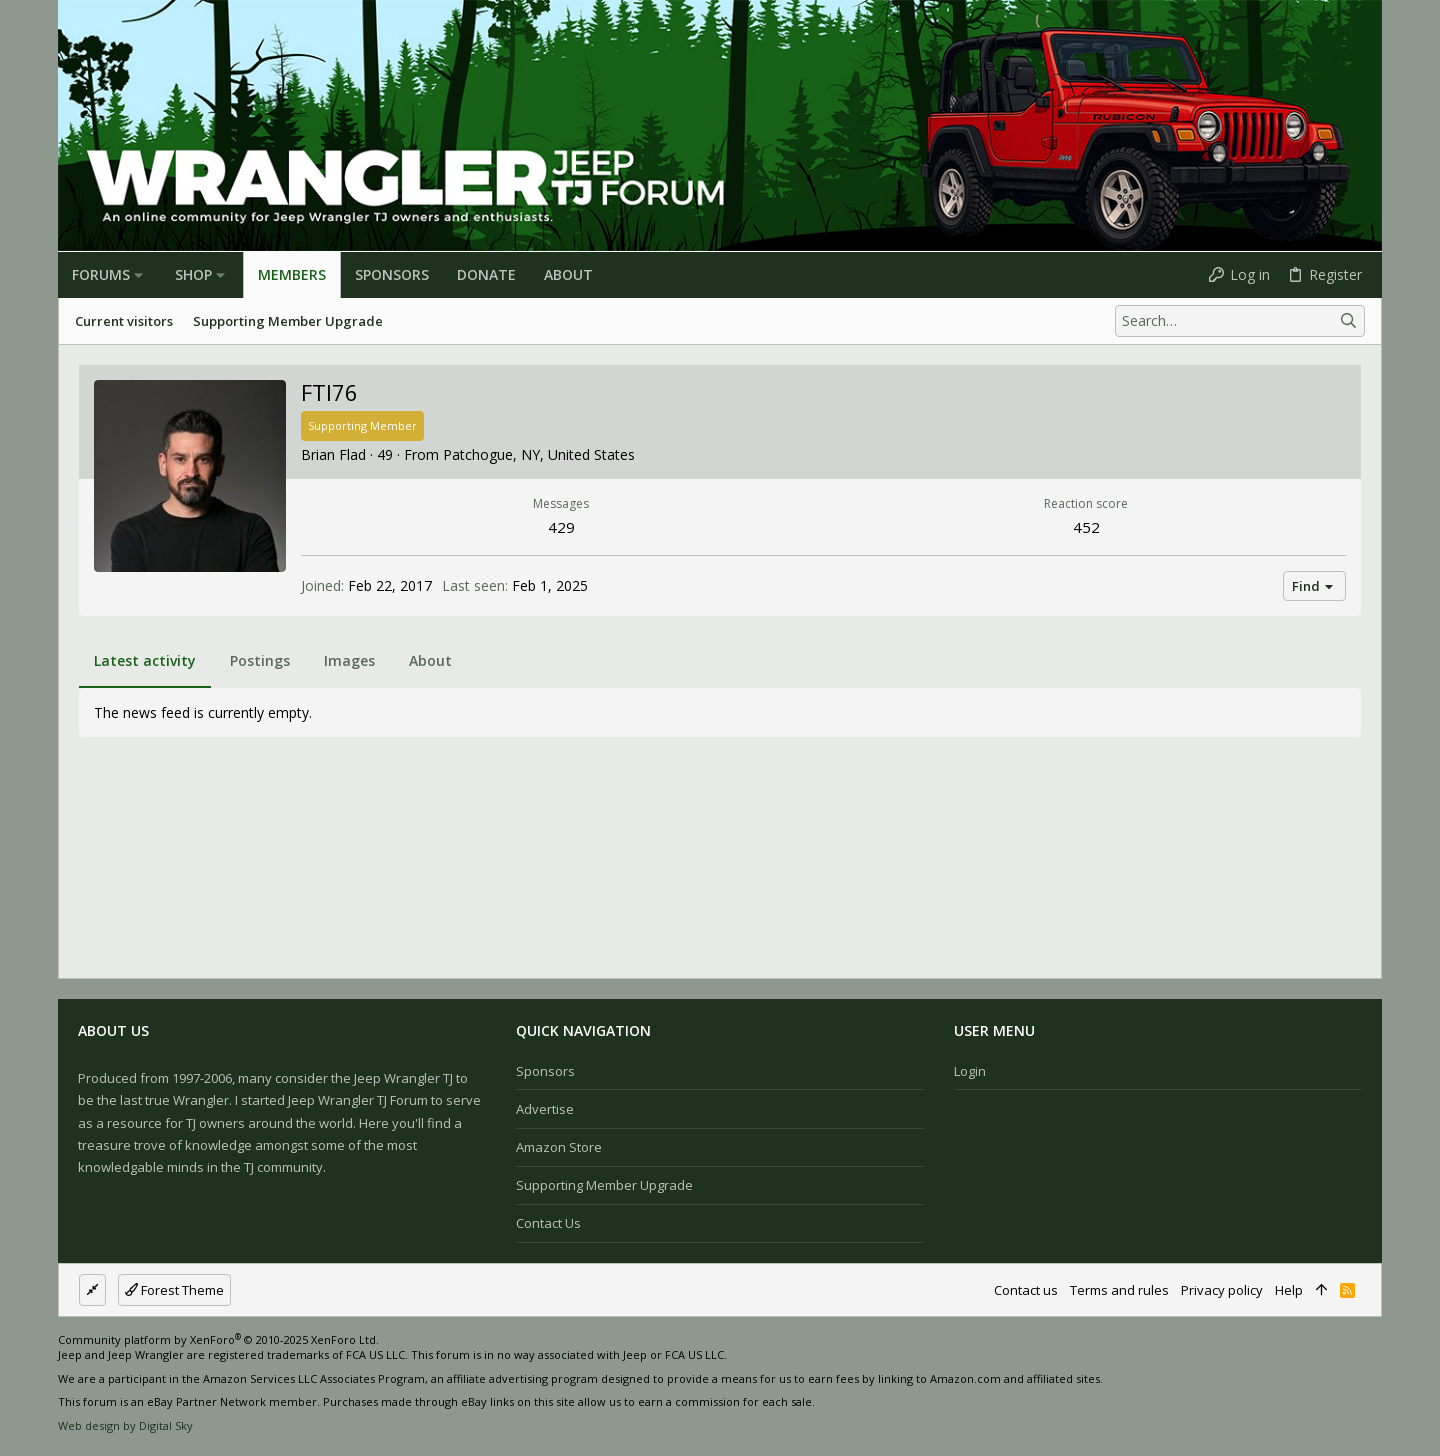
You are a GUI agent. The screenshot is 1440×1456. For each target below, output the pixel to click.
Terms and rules (1119, 1290)
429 (561, 527)
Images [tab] (349, 660)
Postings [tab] (260, 660)
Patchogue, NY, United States (539, 454)
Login (970, 1071)
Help (1289, 1290)
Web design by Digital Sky (125, 1425)
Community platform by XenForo (218, 1339)
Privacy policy (1222, 1290)
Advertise (545, 1109)
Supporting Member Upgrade (604, 1185)
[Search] (1240, 321)
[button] (138, 275)
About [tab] (430, 660)
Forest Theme (174, 1290)
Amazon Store (559, 1147)
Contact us (548, 1223)
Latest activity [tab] (145, 660)
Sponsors (545, 1071)
